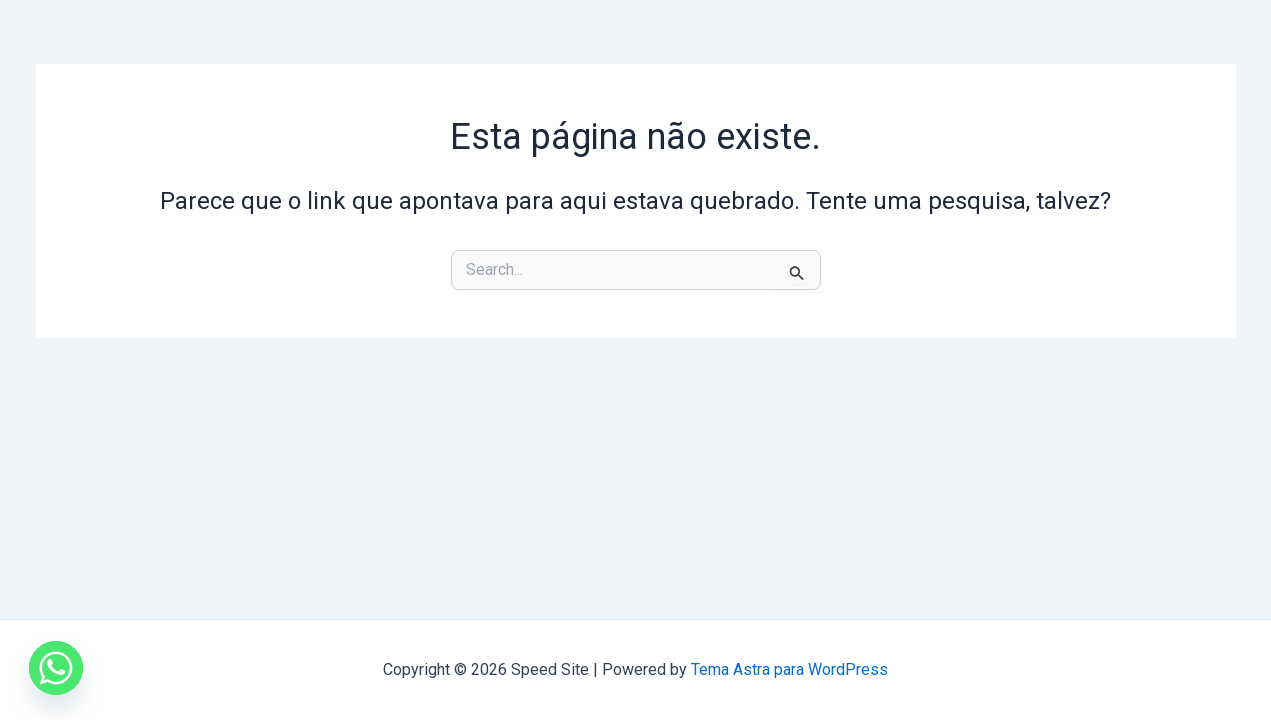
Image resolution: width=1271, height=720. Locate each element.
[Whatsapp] (56, 668)
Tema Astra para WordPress (789, 669)
